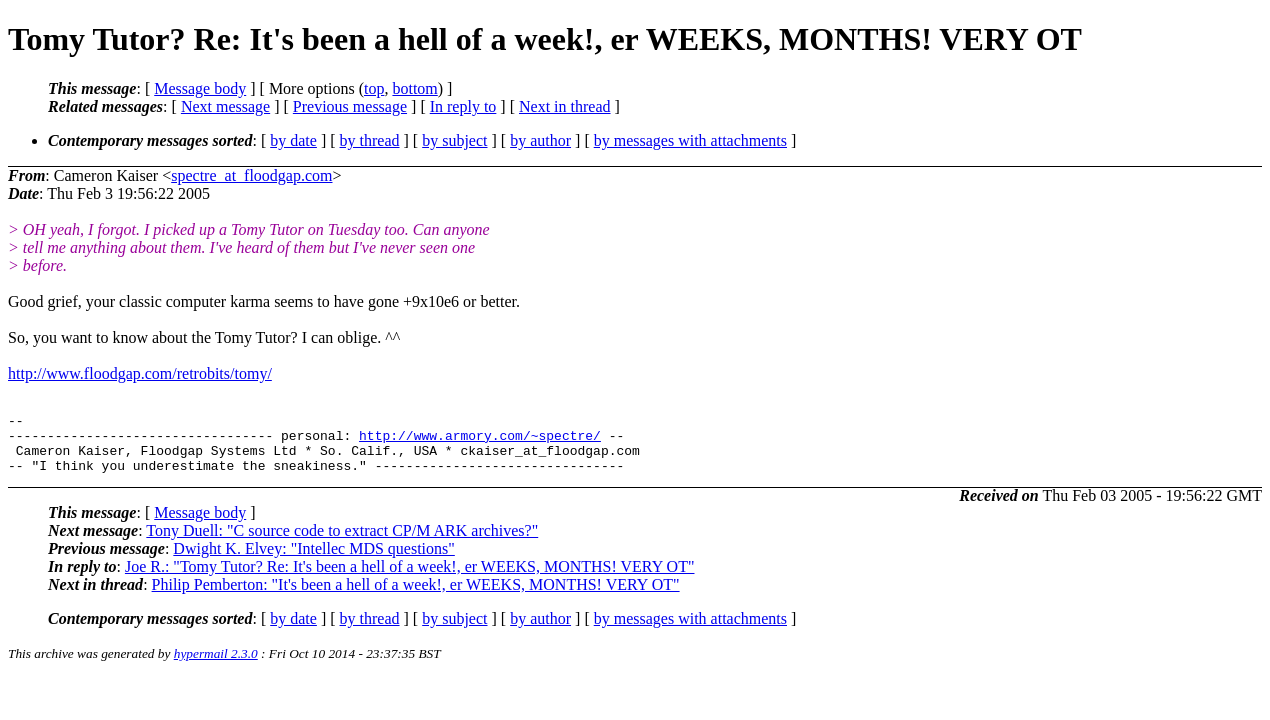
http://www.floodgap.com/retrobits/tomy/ (140, 373)
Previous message (350, 106)
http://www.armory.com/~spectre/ (480, 441)
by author (540, 140)
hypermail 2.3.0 (216, 665)
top (374, 88)
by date (293, 140)
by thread (370, 140)
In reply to (463, 106)
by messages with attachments (690, 140)
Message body (200, 88)
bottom (414, 88)
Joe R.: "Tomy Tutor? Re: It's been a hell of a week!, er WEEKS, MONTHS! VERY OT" (410, 578)
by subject (454, 140)
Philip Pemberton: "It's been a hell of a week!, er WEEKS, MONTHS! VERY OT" (416, 596)
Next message (225, 106)
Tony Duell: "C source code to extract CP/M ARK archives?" (342, 542)
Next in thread (565, 106)
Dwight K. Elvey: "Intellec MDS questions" (313, 560)
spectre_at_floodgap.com (251, 175)
